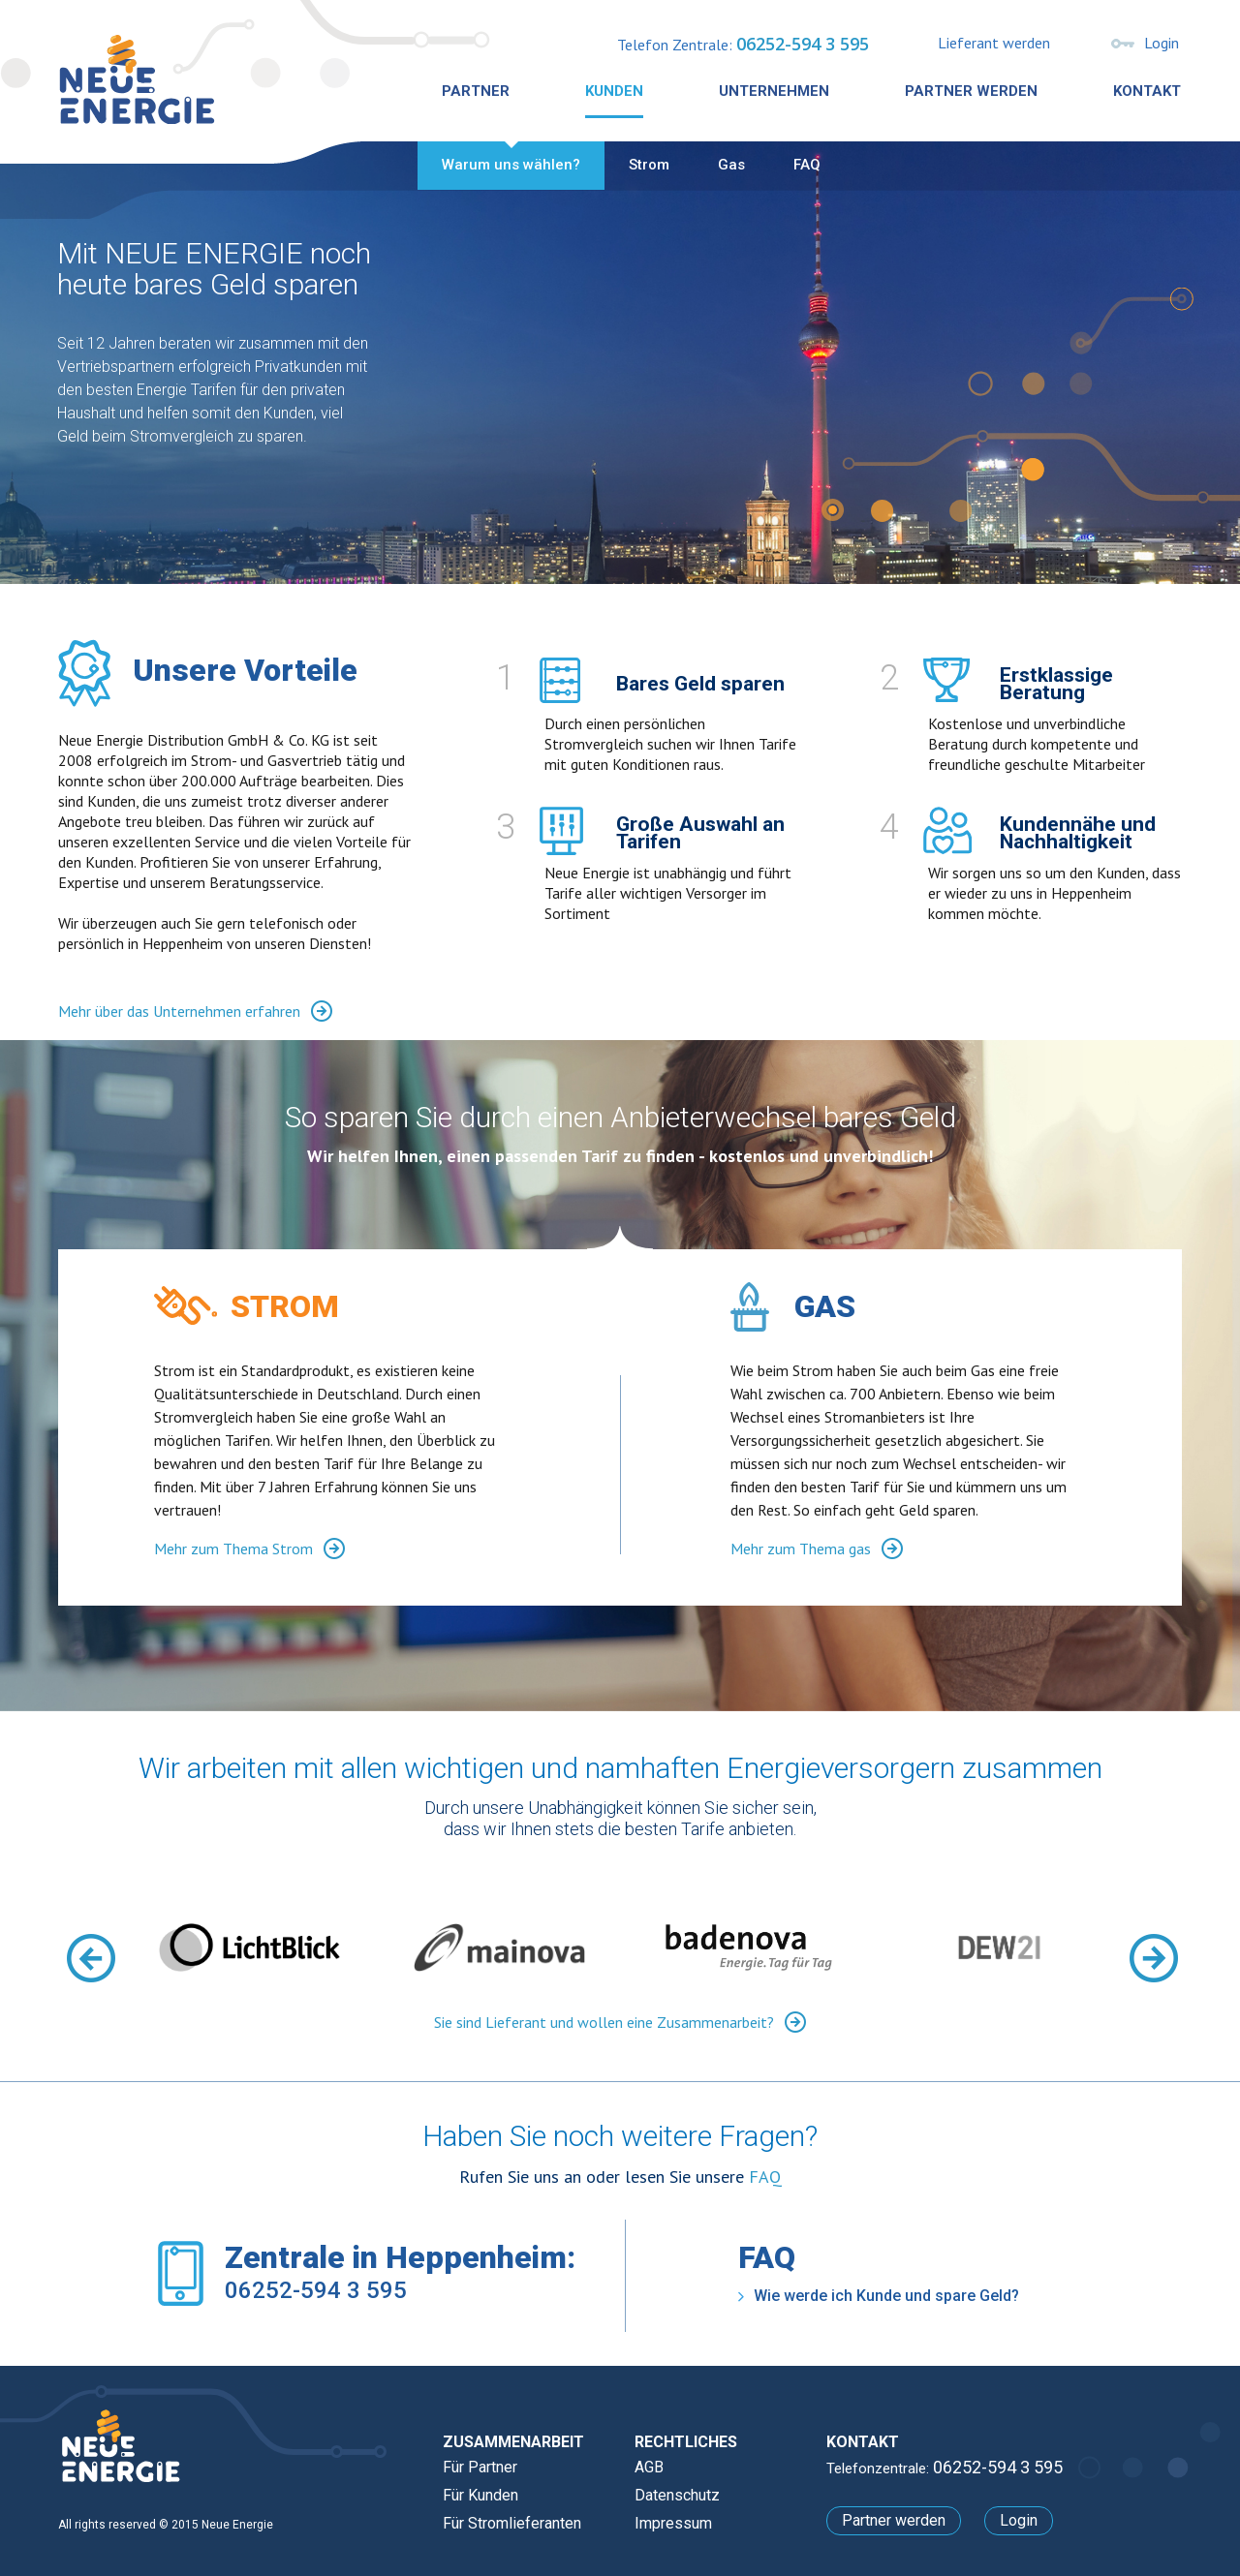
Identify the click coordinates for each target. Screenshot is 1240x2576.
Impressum (673, 2523)
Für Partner (480, 2467)
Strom (649, 164)
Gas (731, 164)
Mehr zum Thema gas (816, 1548)
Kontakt (1147, 91)
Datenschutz (677, 2495)
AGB (649, 2467)
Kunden (614, 91)
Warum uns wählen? (511, 164)
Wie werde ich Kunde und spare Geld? (878, 2295)
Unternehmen (774, 91)
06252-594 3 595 (802, 43)
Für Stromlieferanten (512, 2523)
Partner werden (971, 91)
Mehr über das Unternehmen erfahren (195, 1010)
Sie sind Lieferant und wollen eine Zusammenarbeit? (620, 2021)
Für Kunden (480, 2495)
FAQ (807, 164)
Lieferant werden (994, 42)
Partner (476, 91)
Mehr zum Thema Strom (249, 1548)
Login (1161, 42)
